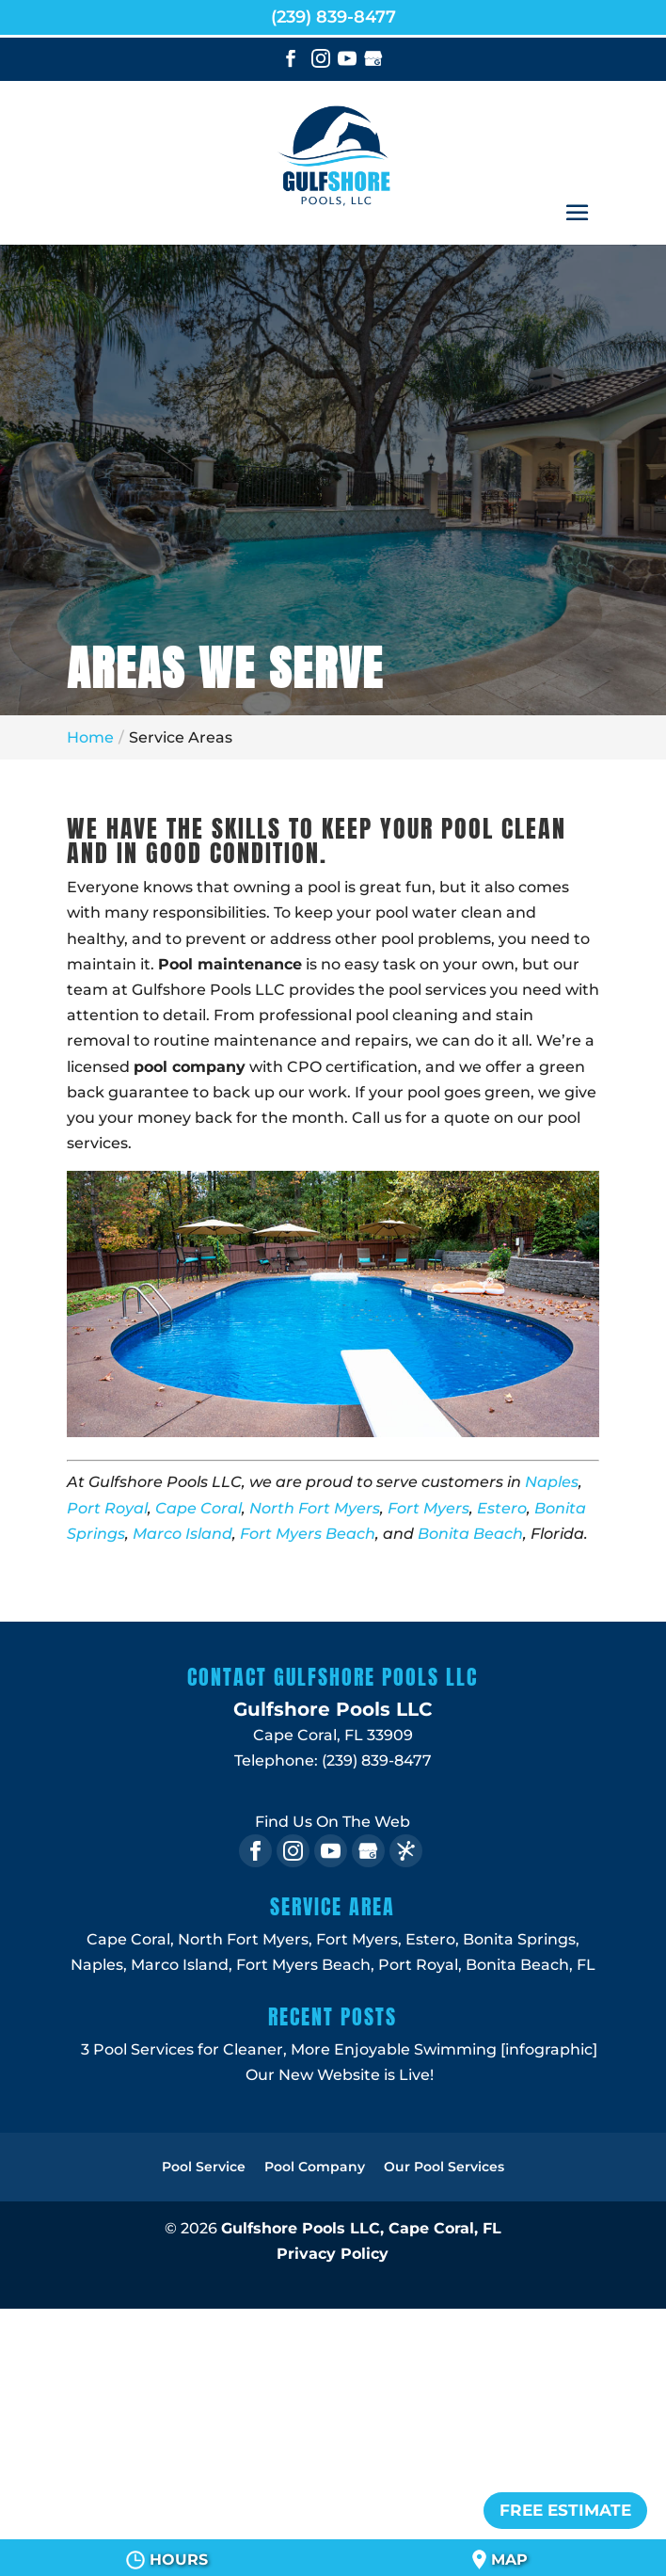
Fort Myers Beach (307, 1534)
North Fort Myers (314, 1508)
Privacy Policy (332, 2254)
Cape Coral (198, 1508)
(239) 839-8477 (333, 17)
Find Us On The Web (332, 1822)
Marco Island (182, 1534)
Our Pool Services (444, 2166)
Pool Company (314, 2166)
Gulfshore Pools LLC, (361, 2228)
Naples (552, 1482)
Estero (502, 1508)
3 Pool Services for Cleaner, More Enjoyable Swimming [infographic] (339, 2049)
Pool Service (204, 2166)
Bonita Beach (470, 1534)
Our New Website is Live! (340, 2075)
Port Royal (107, 1508)
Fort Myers (428, 1508)
